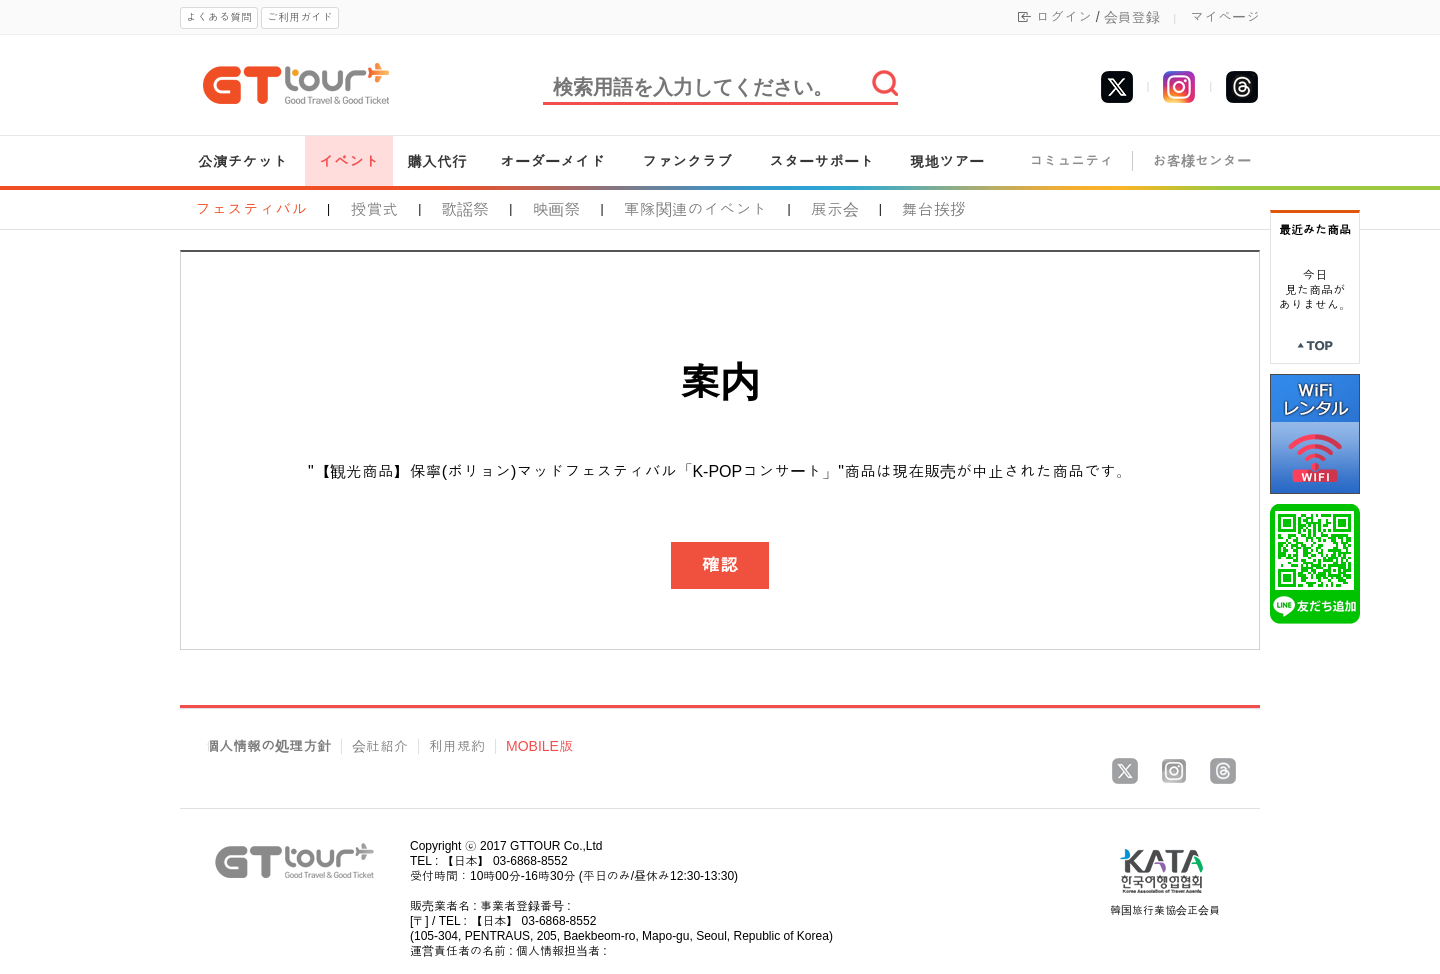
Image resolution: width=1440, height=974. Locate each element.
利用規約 (457, 746)
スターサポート (821, 161)
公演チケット (243, 161)
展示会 (835, 210)
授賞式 (374, 210)
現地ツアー (946, 161)
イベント (349, 161)
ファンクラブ (687, 161)
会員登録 (1132, 17)
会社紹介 (380, 746)
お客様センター (1202, 161)
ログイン (1064, 17)
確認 (720, 565)
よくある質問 (219, 17)
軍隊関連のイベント (696, 210)
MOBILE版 (539, 746)
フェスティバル (251, 210)
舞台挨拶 (934, 210)
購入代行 (437, 161)
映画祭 (556, 210)
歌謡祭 (465, 210)
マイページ (1225, 17)
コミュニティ (1071, 161)
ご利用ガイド (300, 17)
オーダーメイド (552, 161)
